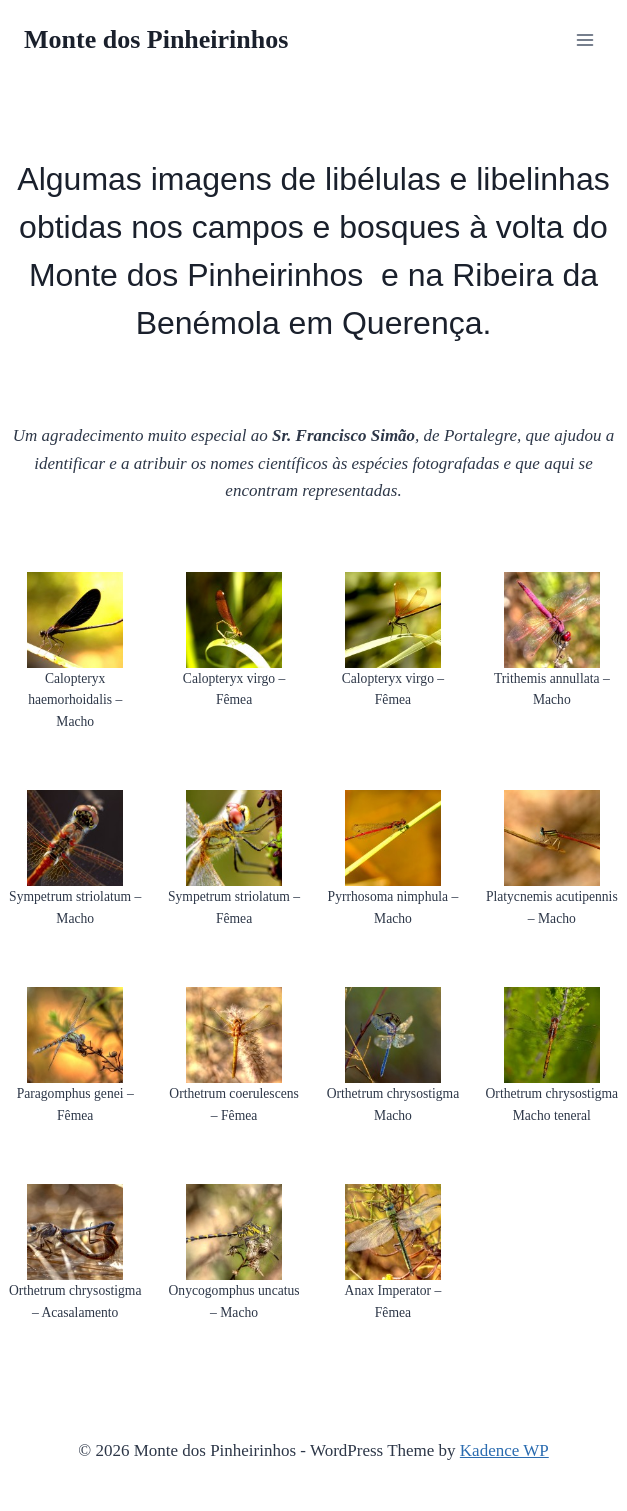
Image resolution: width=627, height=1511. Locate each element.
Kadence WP (504, 1450)
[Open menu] (584, 39)
